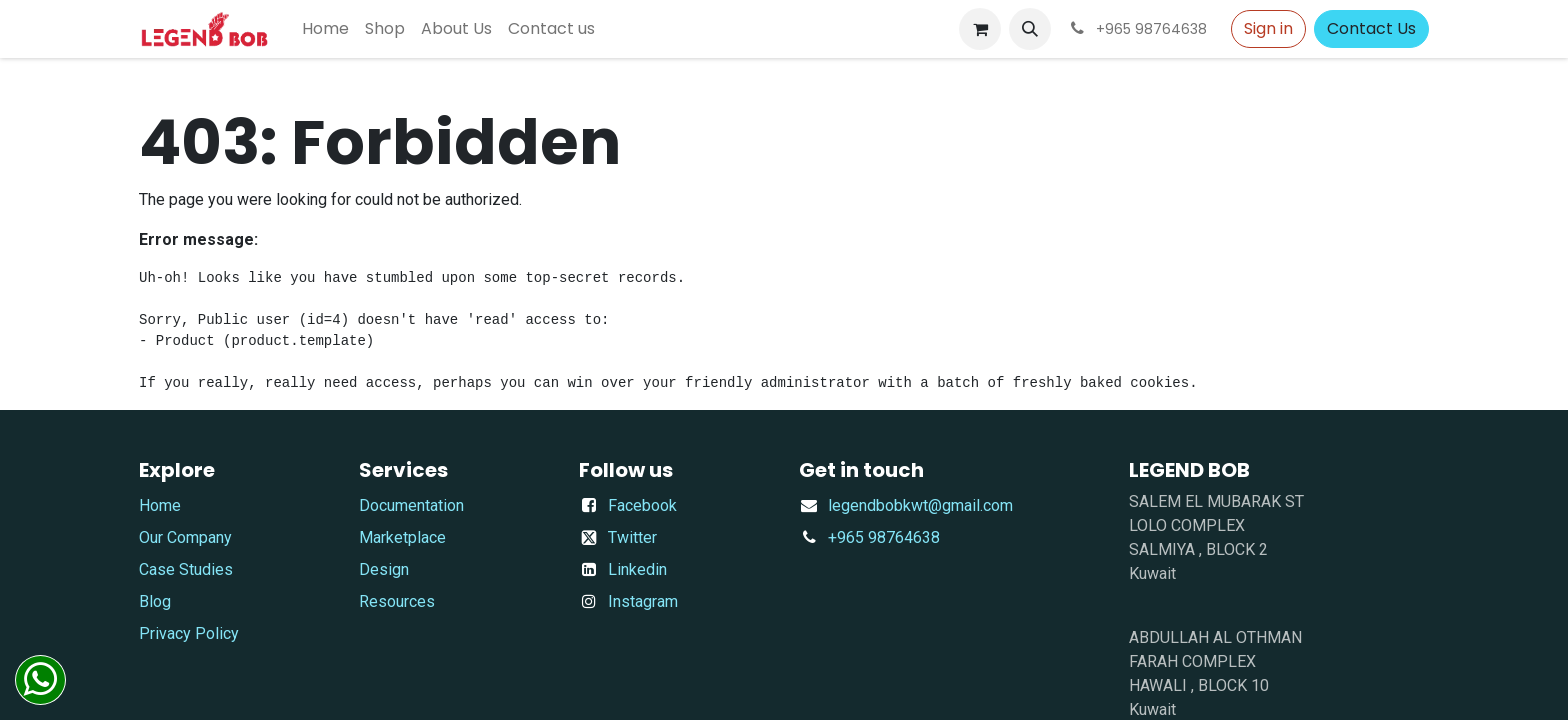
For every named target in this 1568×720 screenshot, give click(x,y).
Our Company (185, 537)
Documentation (411, 505)
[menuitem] (325, 29)
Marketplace (402, 537)
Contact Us (1371, 28)
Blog (155, 601)
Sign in (1268, 28)
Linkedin (637, 569)
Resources (397, 601)
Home (160, 505)
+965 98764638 (884, 537)
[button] (1030, 29)
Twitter (632, 537)
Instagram (643, 601)
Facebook (642, 505)
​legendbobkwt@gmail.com (920, 505)
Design (384, 569)
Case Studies (186, 569)
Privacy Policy (189, 633)
